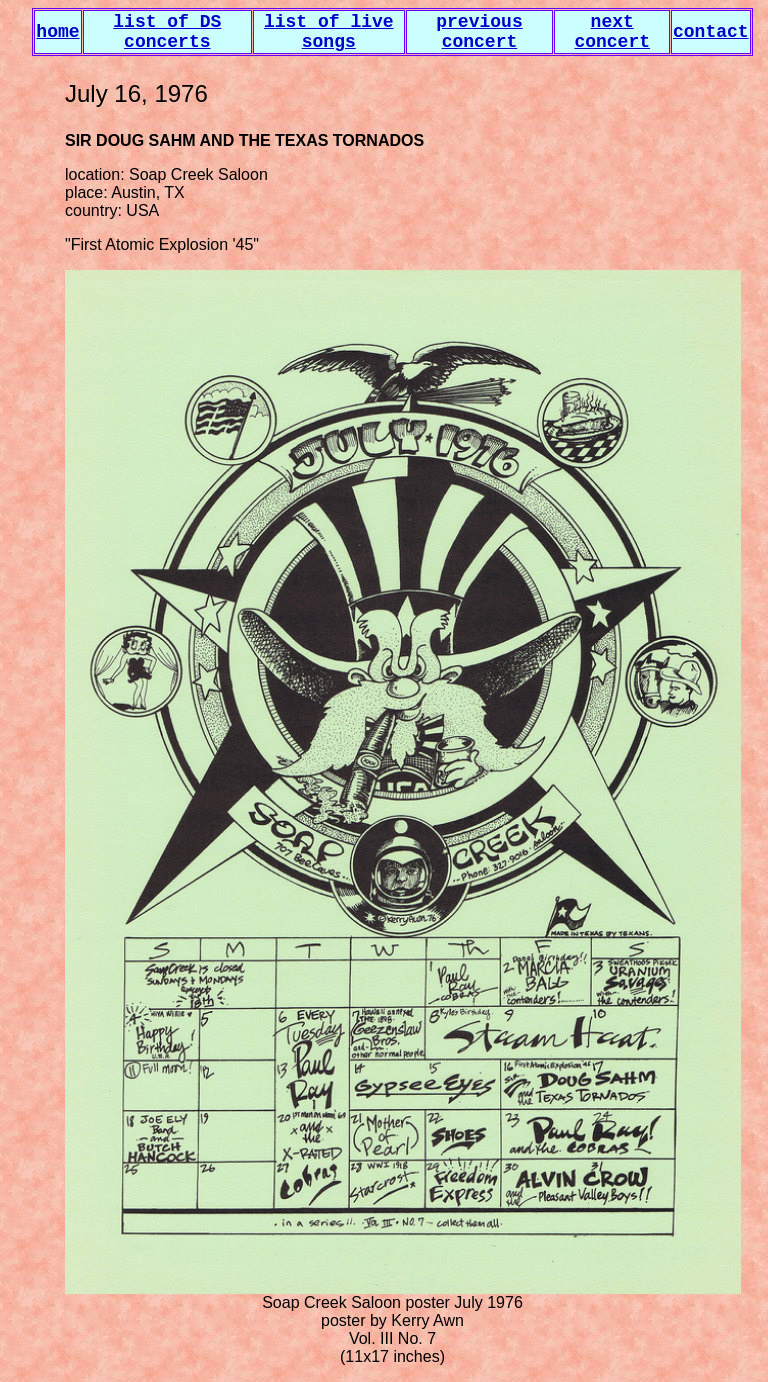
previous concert (479, 32)
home (57, 32)
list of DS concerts (167, 32)
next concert (612, 32)
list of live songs (329, 32)
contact (711, 32)
